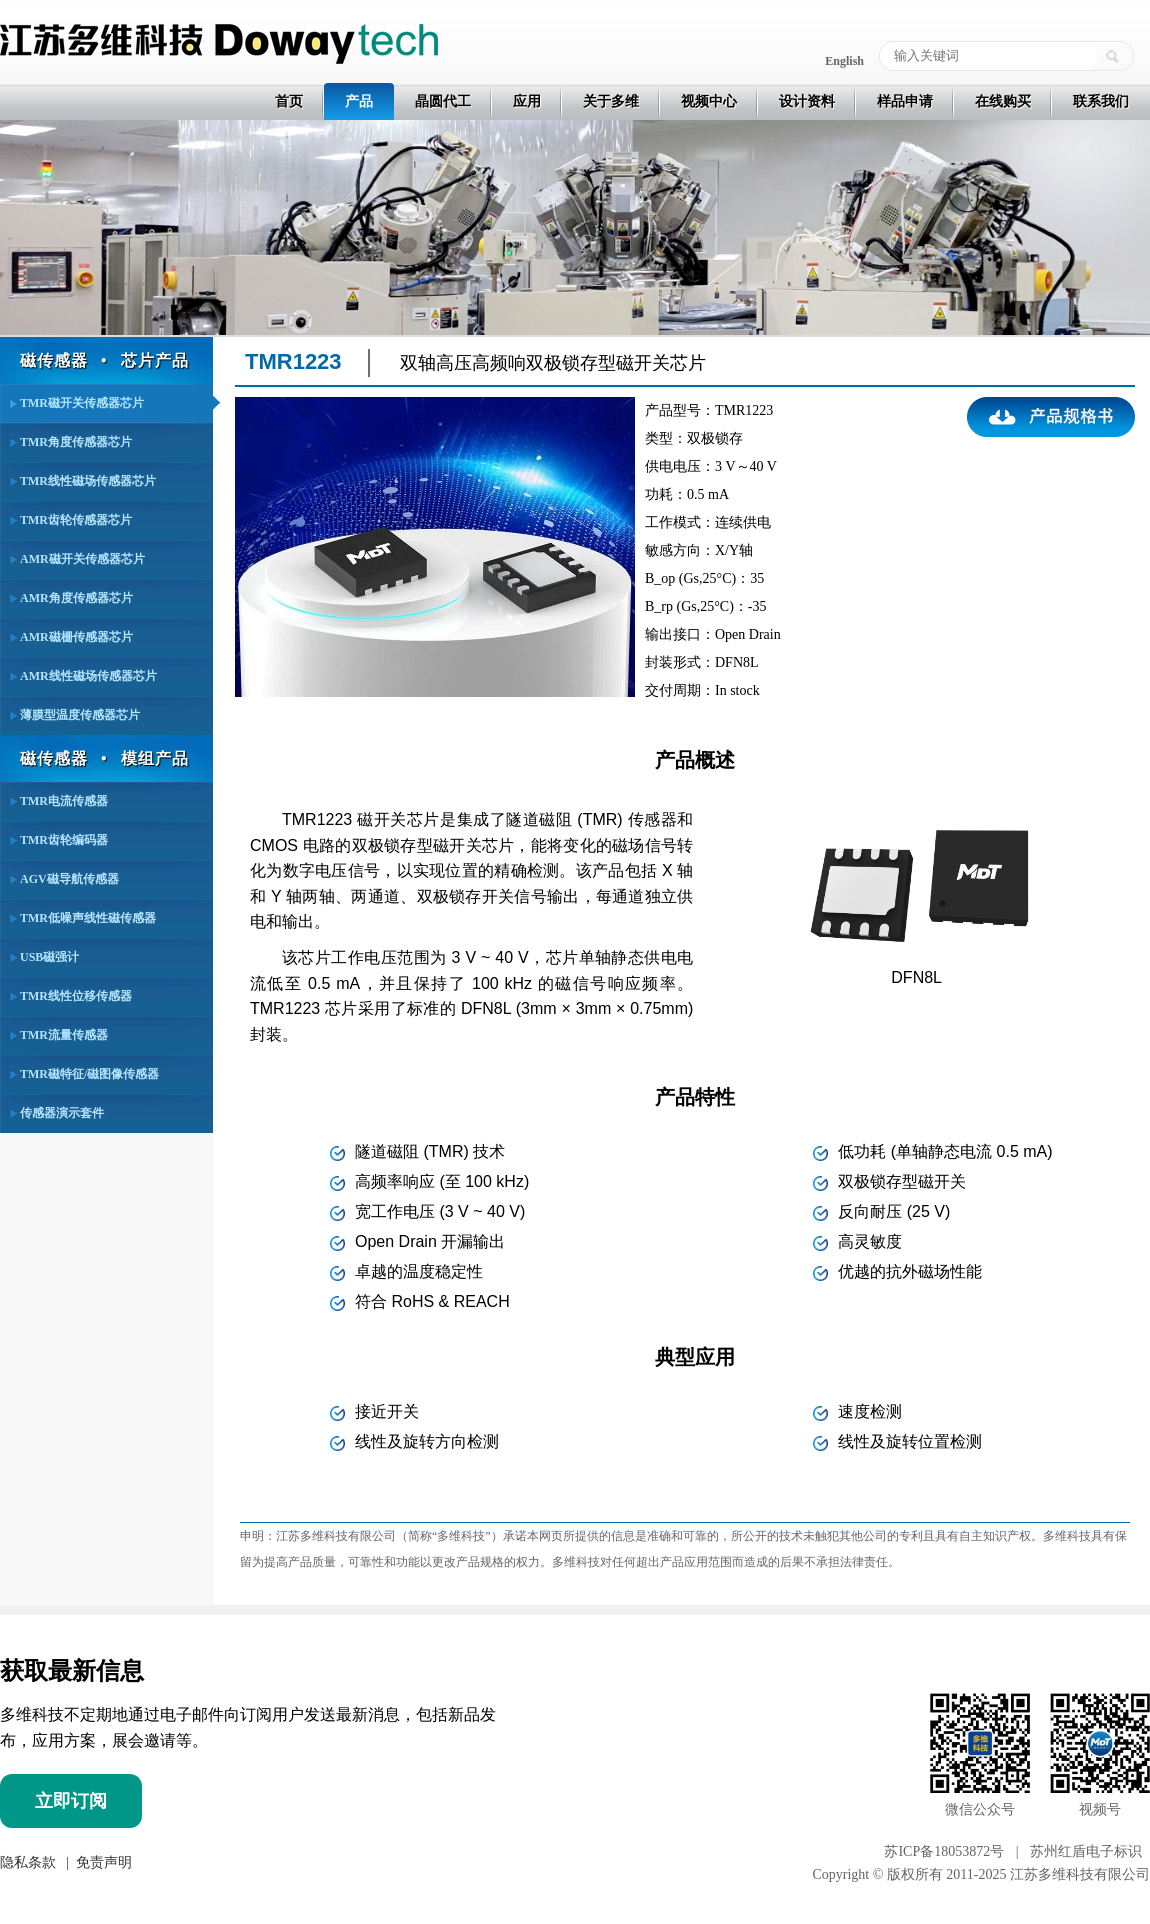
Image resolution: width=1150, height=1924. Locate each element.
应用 (527, 101)
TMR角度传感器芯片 (76, 442)
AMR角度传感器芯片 (76, 598)
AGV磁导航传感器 (69, 879)
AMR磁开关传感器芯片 (82, 559)
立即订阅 (71, 1801)
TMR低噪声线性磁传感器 (88, 918)
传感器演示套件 (62, 1113)
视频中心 (709, 101)
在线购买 (1003, 101)
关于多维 (611, 101)
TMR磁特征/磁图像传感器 (89, 1074)
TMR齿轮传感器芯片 (76, 520)
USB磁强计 (49, 957)
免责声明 (102, 1862)
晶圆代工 (443, 101)
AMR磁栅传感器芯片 (76, 637)
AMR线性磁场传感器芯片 (88, 676)
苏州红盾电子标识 (1086, 1851)
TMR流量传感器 (64, 1035)
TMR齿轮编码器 (64, 840)
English (844, 61)
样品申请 (905, 101)
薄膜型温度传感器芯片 (80, 715)
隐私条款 (28, 1862)
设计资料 (807, 101)
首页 (289, 101)
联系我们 (1101, 101)
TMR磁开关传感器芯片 (82, 403)
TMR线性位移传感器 (76, 996)
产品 (359, 101)
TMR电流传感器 (64, 801)
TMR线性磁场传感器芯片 (88, 481)
